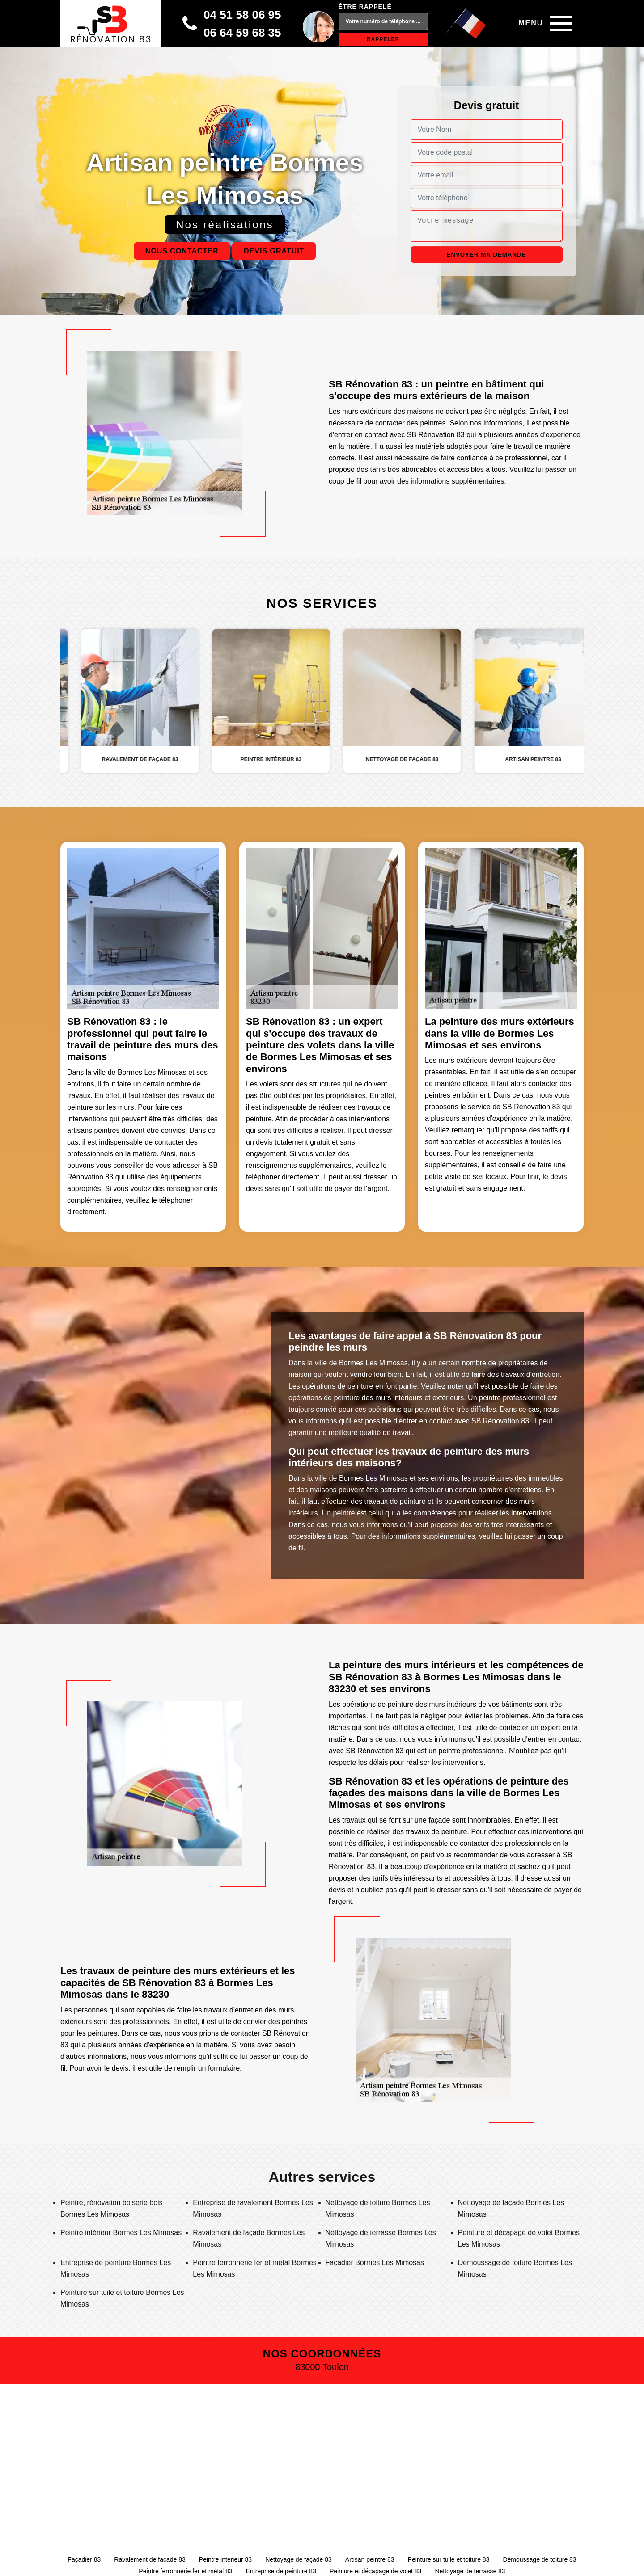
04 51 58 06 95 (242, 14)
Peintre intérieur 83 (225, 2559)
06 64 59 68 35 (242, 32)
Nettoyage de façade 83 (298, 2559)
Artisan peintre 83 (369, 2559)
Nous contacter (182, 251)
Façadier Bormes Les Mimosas (375, 2262)
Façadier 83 (84, 2559)
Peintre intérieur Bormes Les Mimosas (121, 2232)
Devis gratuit (274, 251)
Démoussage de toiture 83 (539, 2559)
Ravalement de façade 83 (150, 2559)
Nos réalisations (225, 225)
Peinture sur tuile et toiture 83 (449, 2559)
